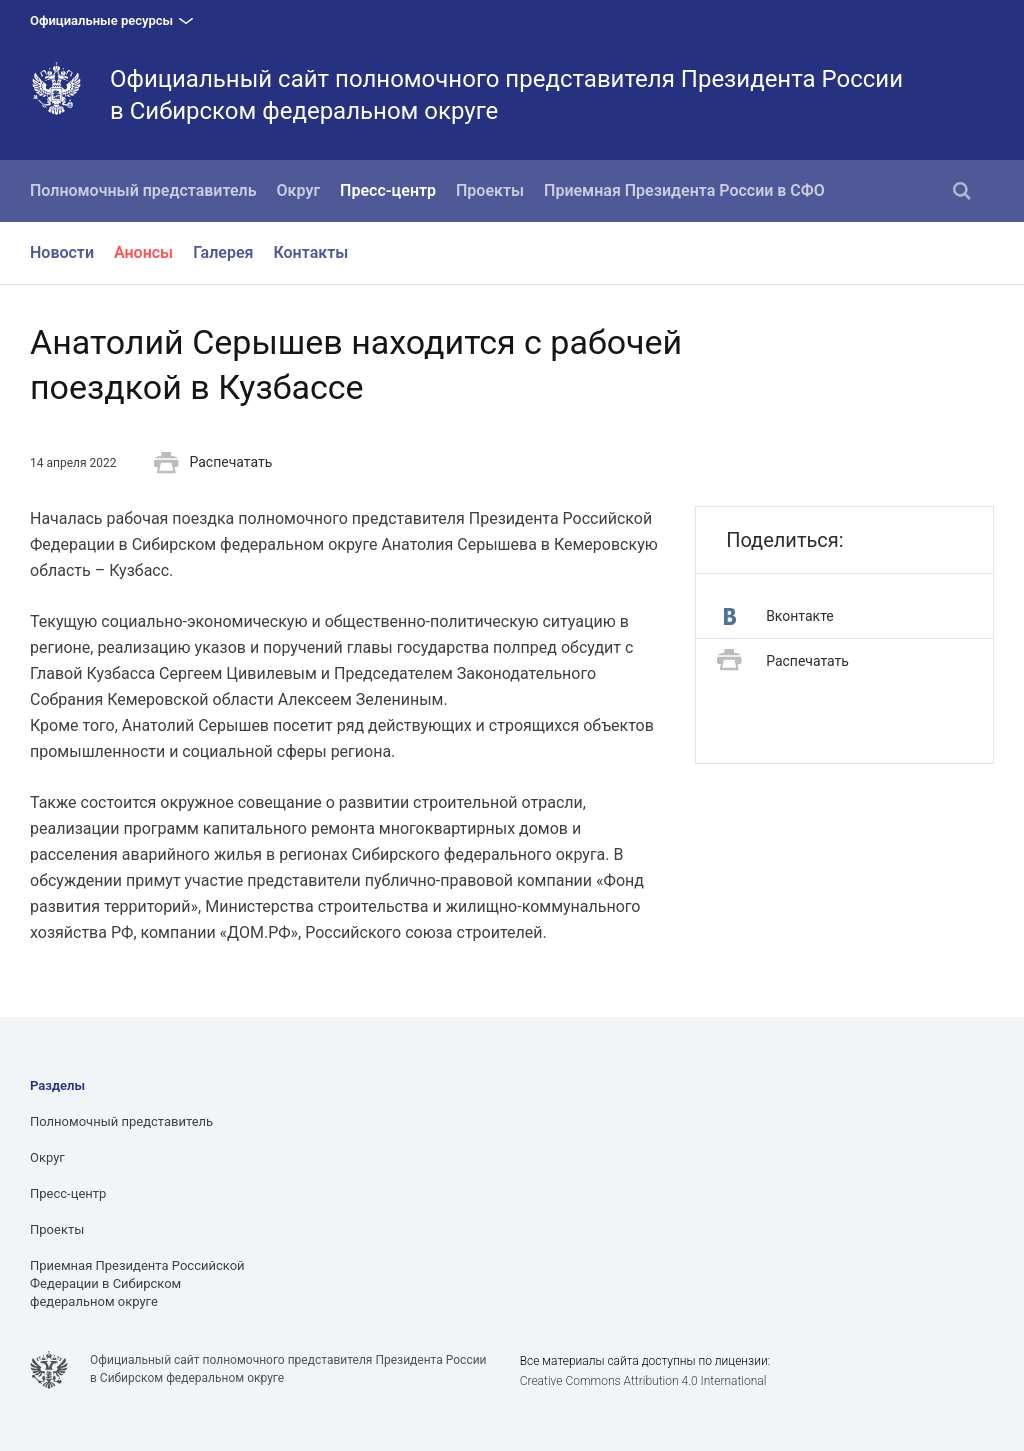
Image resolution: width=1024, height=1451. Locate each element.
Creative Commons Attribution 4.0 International (643, 1381)
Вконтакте (779, 616)
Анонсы (143, 252)
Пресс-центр (388, 190)
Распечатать (213, 463)
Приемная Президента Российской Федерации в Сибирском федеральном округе (137, 1283)
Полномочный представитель (143, 190)
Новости (62, 252)
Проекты (490, 190)
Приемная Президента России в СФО (684, 190)
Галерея (223, 252)
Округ (299, 190)
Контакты (310, 252)
